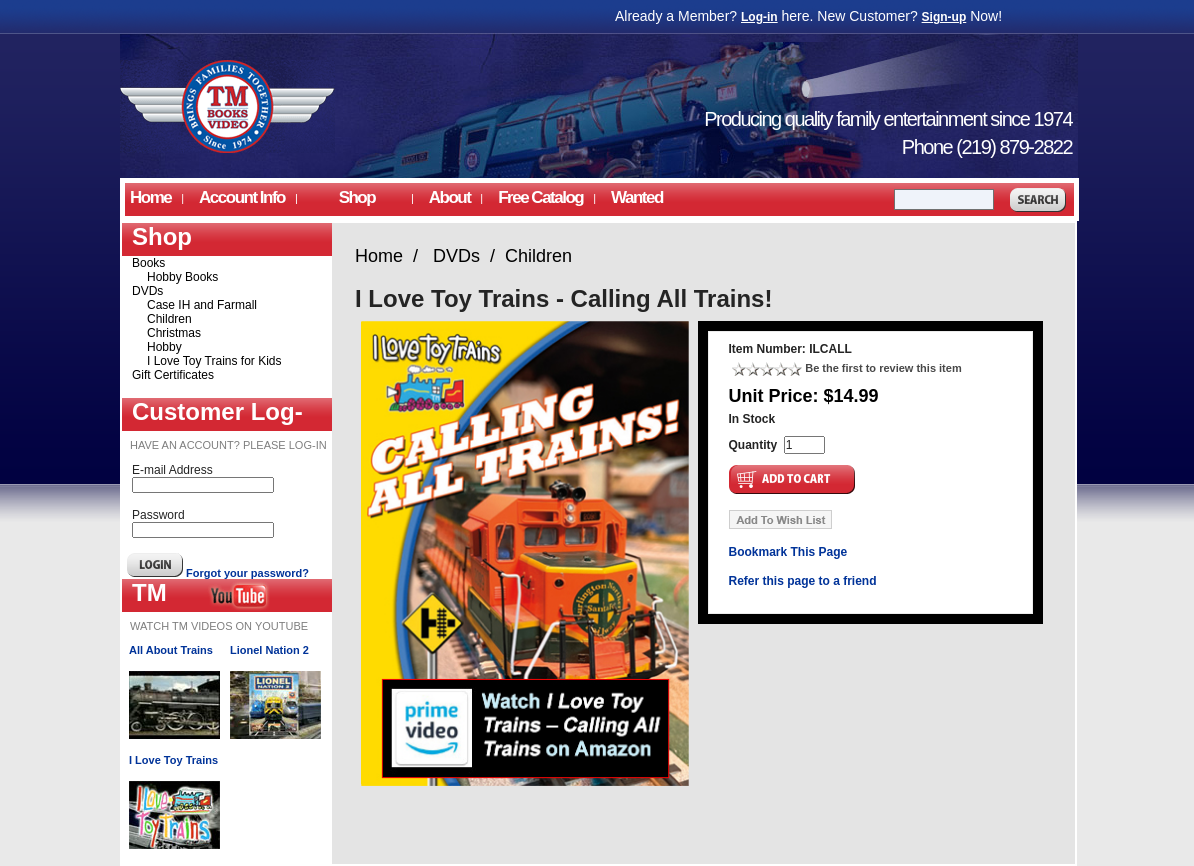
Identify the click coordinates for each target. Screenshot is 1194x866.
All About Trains (171, 650)
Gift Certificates (173, 375)
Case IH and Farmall (202, 305)
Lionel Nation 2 (269, 650)
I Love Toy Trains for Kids (214, 361)
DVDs (147, 291)
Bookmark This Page (788, 552)
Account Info (242, 197)
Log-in (759, 17)
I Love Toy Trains (173, 760)
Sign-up (944, 17)
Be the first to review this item (883, 368)
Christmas (174, 333)
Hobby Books (182, 277)
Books (148, 263)
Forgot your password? (247, 573)
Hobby (164, 347)
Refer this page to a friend (803, 581)
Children (169, 319)
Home (150, 197)
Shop (357, 197)
